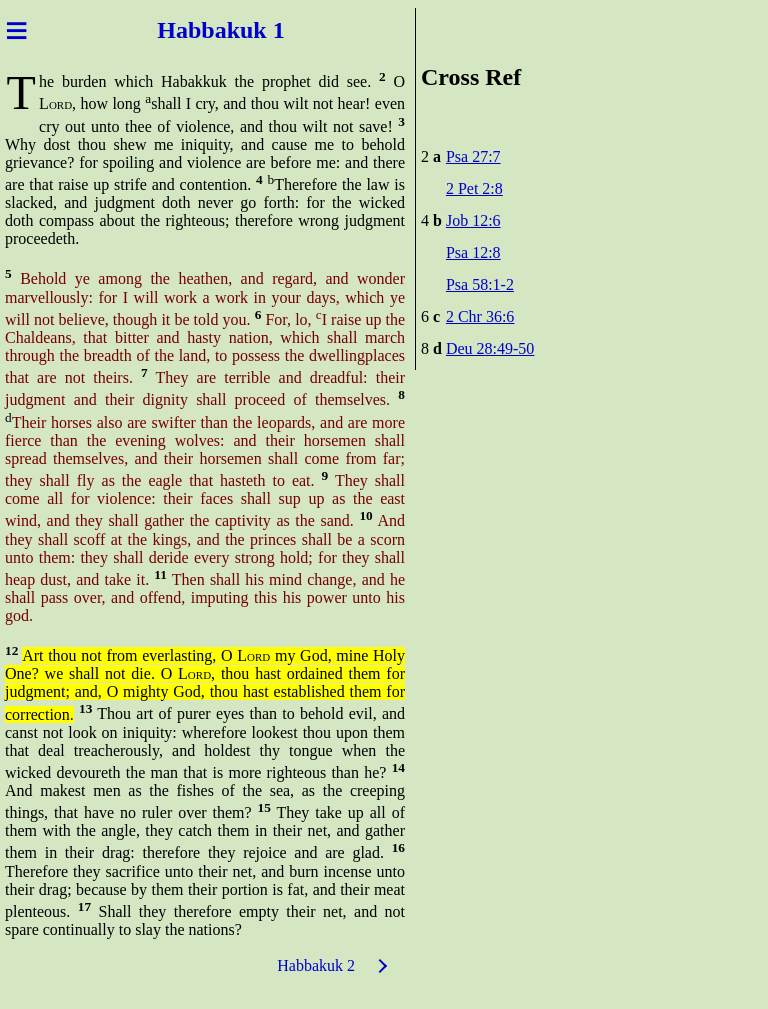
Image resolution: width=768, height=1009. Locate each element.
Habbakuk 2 (316, 965)
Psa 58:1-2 (480, 284)
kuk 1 (256, 30)
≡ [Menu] (16, 30)
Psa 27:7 (473, 156)
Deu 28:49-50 (490, 348)
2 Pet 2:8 (474, 188)
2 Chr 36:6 (480, 316)
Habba (191, 30)
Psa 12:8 (473, 252)
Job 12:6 (473, 220)
